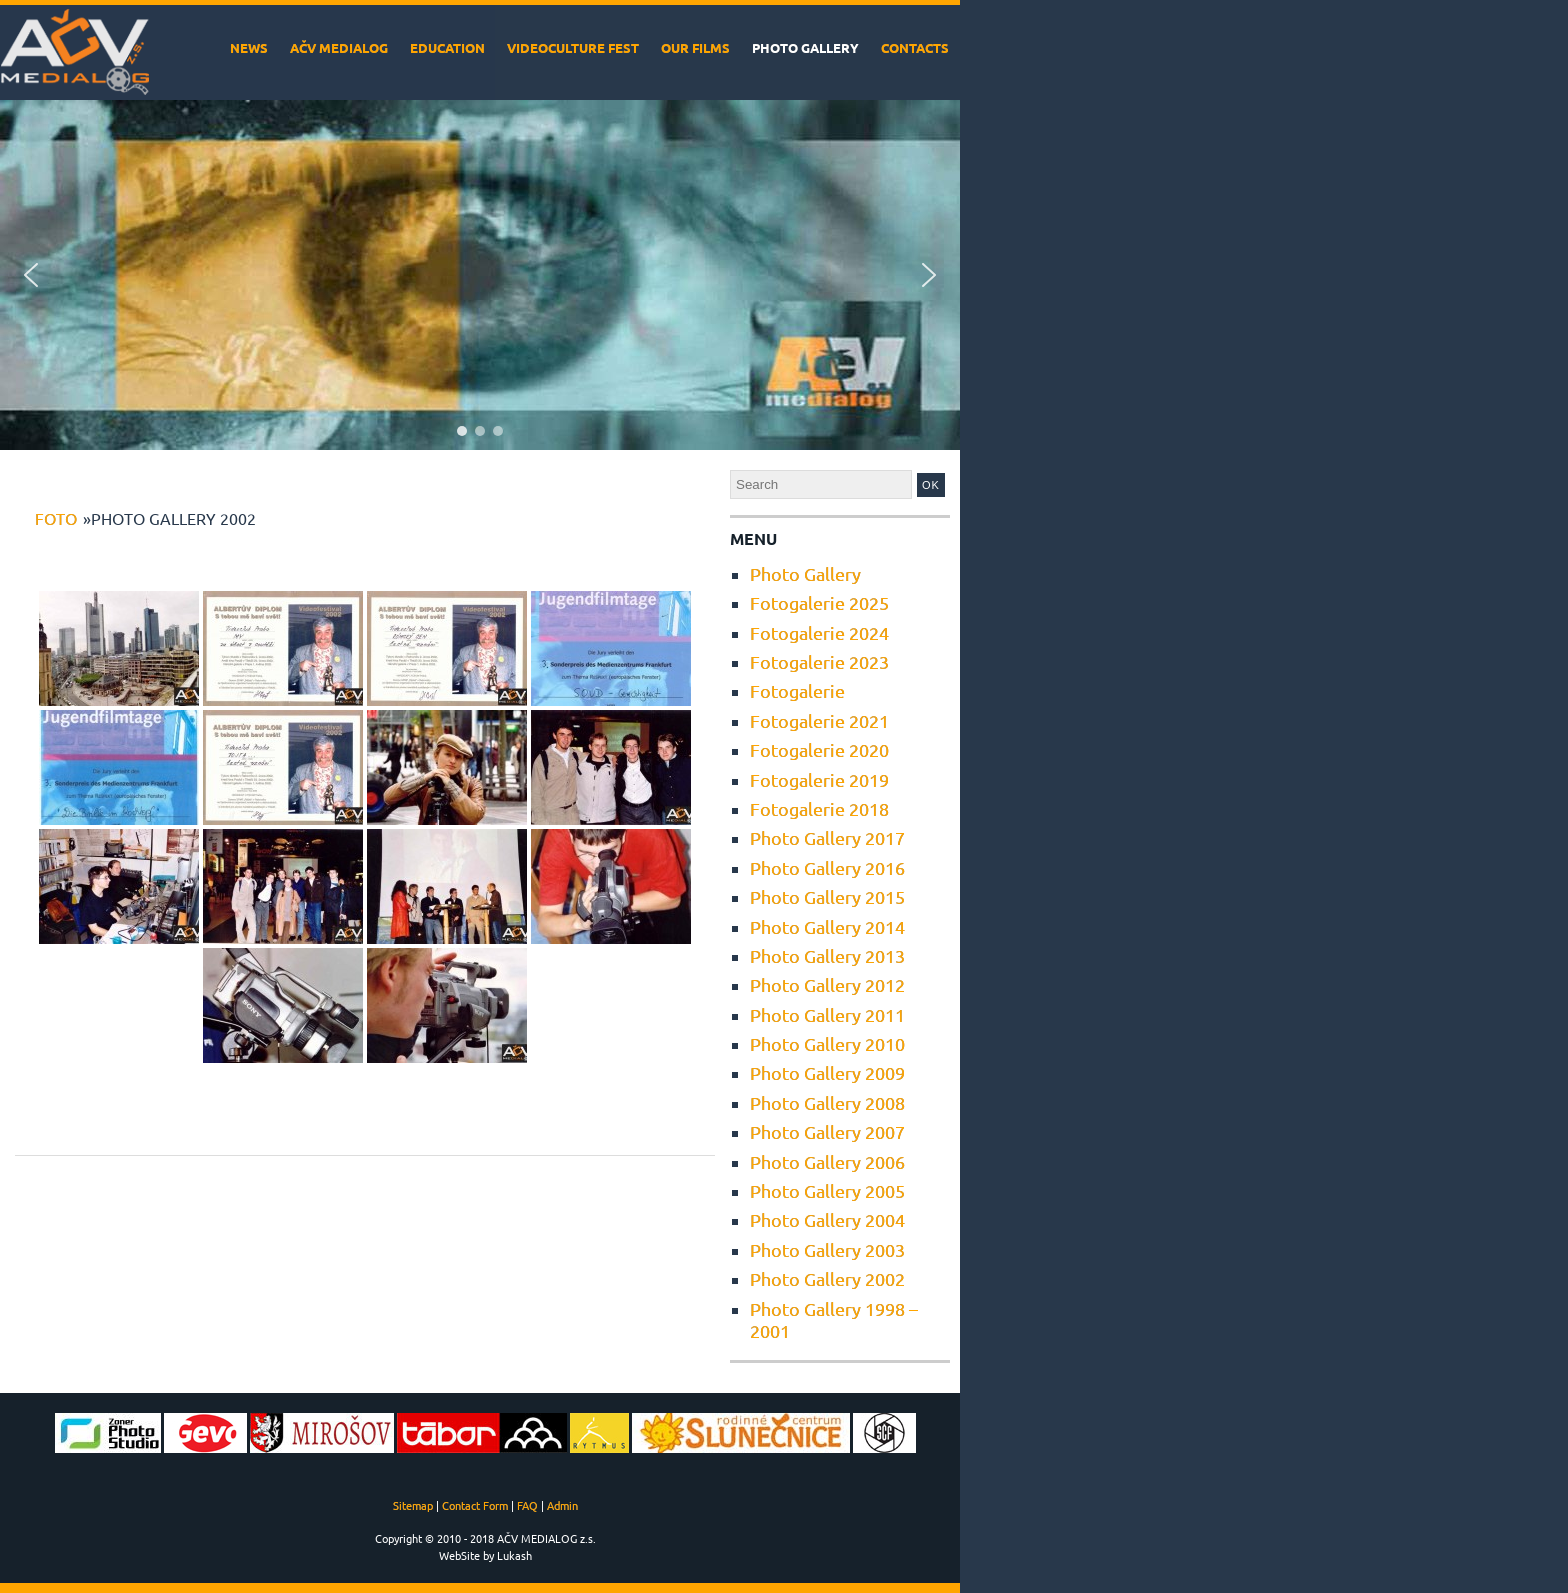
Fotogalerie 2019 (819, 779)
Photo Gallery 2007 (827, 1131)
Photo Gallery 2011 (827, 1014)
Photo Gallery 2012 (827, 984)
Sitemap (413, 1505)
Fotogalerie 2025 (819, 602)
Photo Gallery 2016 (827, 867)
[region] (480, 275)
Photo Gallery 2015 (827, 896)
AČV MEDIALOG (339, 47)
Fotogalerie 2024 (819, 632)
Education (447, 47)
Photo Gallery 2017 (827, 837)
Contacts (915, 47)
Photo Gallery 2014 (827, 926)
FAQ (527, 1505)
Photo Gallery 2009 (827, 1072)
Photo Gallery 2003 (827, 1249)
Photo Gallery (805, 47)
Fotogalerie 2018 (819, 808)
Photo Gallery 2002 (827, 1278)
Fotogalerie (797, 690)
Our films (695, 47)
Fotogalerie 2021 (819, 720)
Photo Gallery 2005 (827, 1190)
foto (56, 518)
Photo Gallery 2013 (827, 955)
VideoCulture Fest (573, 47)
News (249, 47)
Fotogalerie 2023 (819, 661)
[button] (31, 275)
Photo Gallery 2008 (827, 1102)
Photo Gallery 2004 (827, 1219)
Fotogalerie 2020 (819, 749)
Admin (562, 1505)
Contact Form (475, 1505)
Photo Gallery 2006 (827, 1161)
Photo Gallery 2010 (827, 1043)
